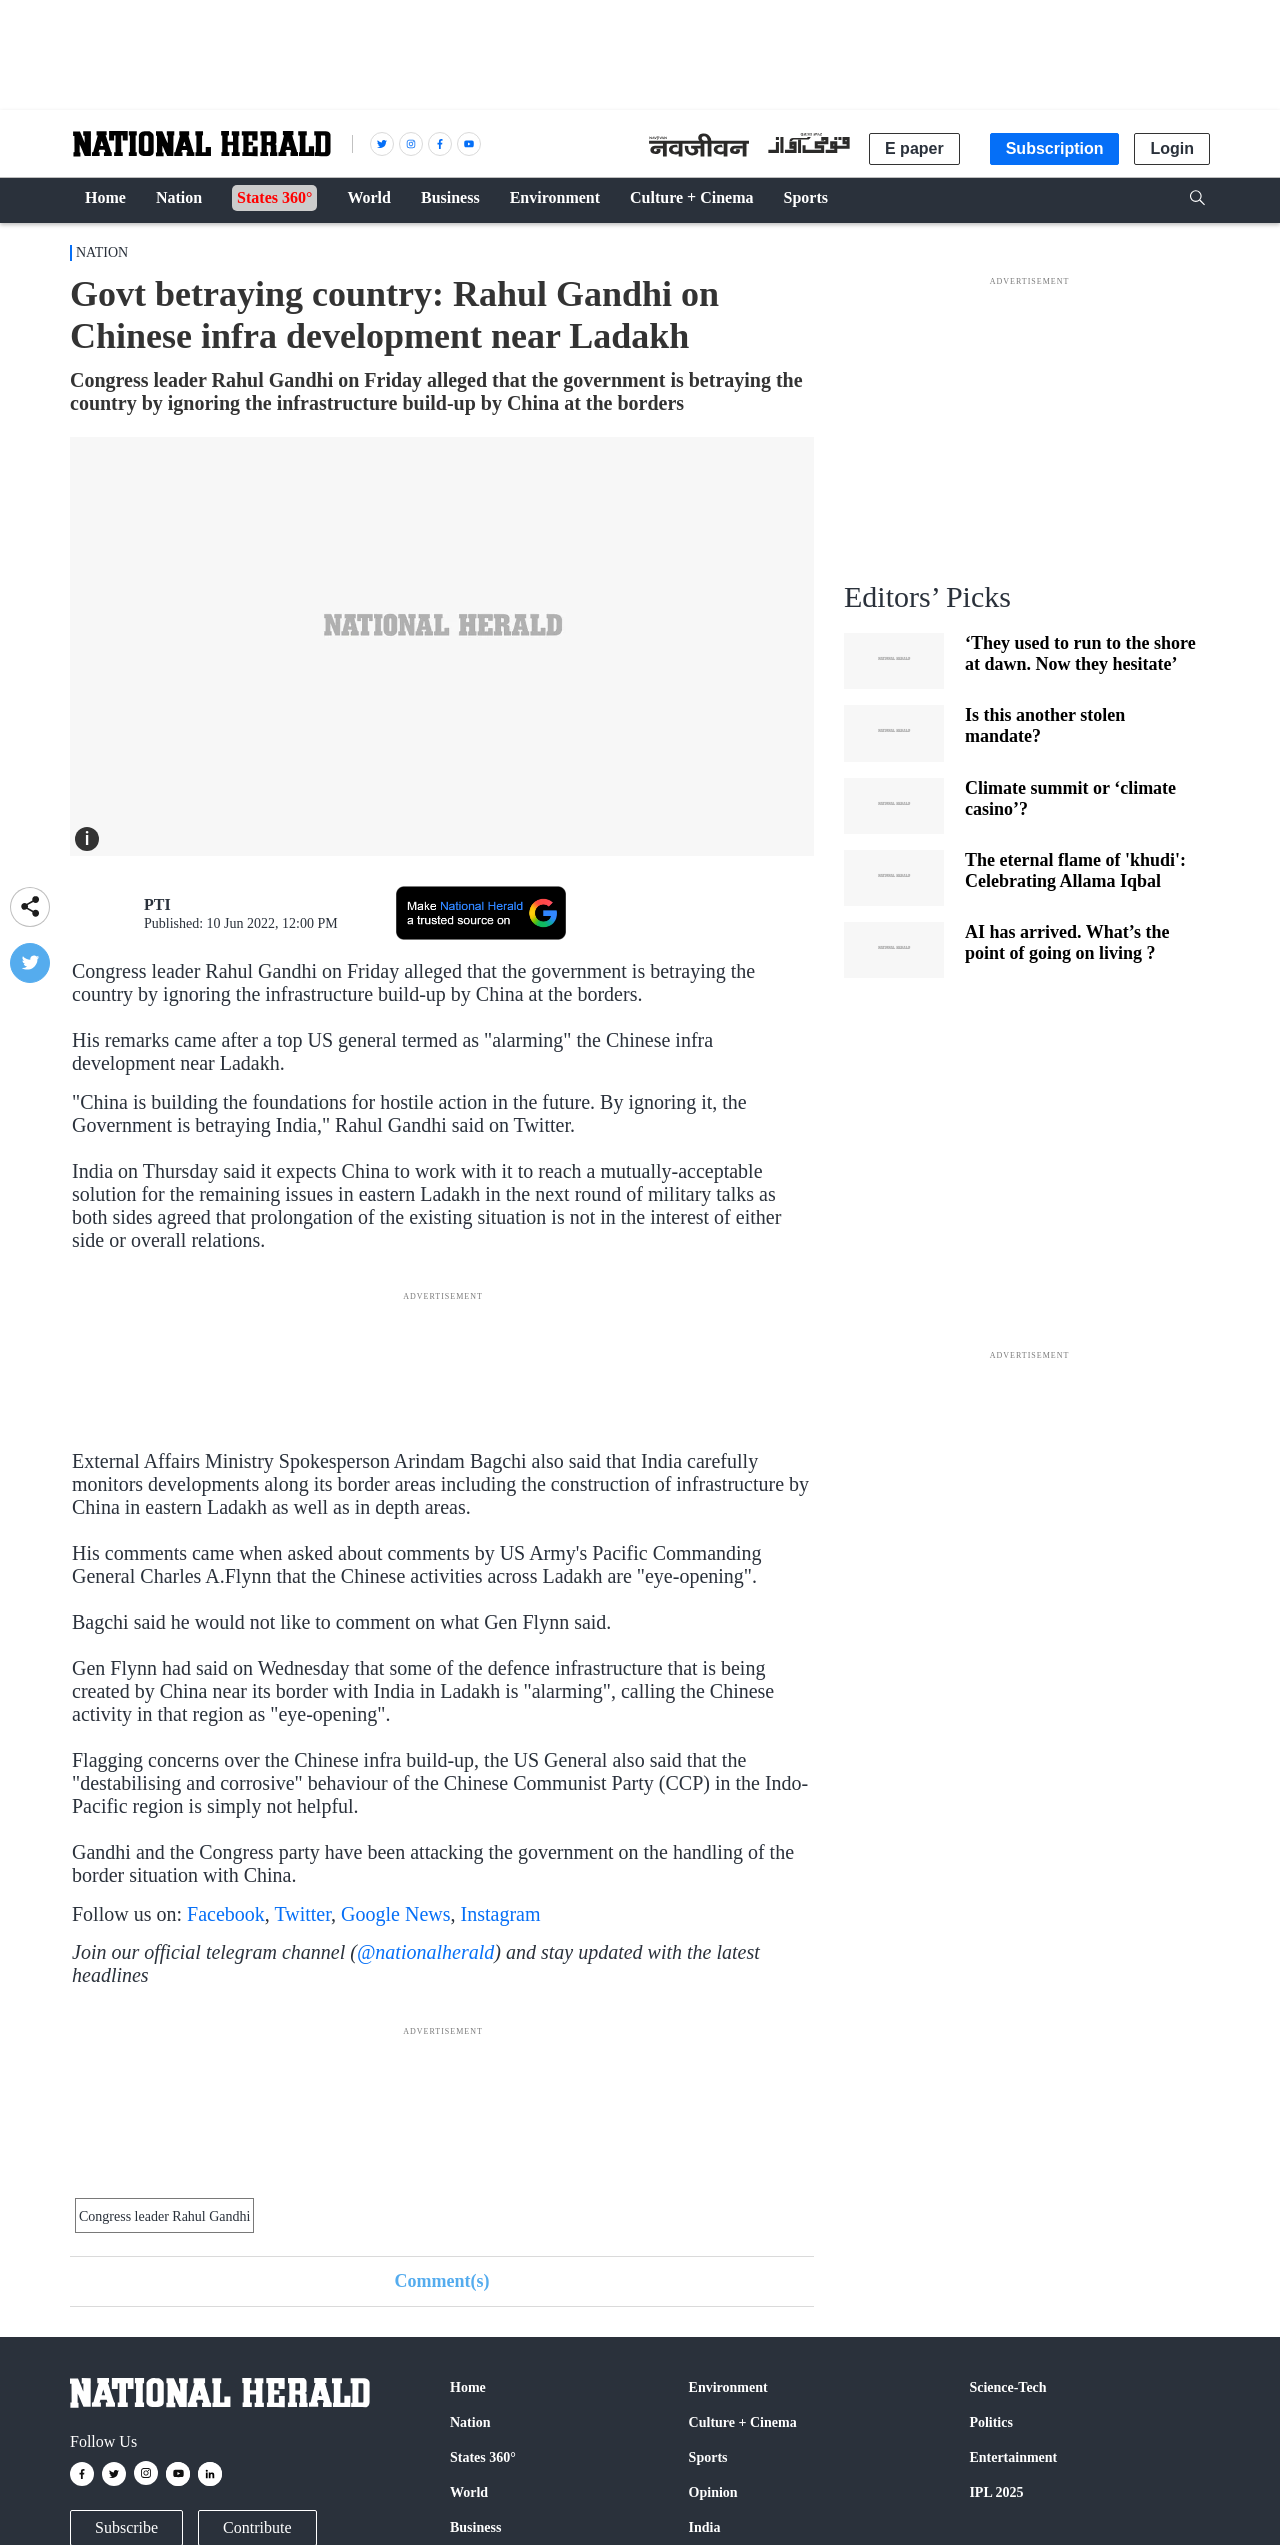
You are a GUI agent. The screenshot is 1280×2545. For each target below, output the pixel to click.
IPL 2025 (996, 2492)
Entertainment (1013, 2457)
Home (468, 2387)
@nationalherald (425, 1952)
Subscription (1055, 148)
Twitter (302, 1914)
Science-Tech (1007, 2387)
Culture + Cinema (743, 2422)
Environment (728, 2387)
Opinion (713, 2492)
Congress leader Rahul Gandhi (164, 2216)
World (469, 2492)
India (705, 2527)
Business (475, 2527)
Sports (708, 2457)
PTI (157, 904)
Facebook (226, 1914)
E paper (914, 148)
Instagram (501, 1914)
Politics (991, 2422)
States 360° (483, 2457)
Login (1172, 148)
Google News (395, 1914)
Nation (102, 252)
